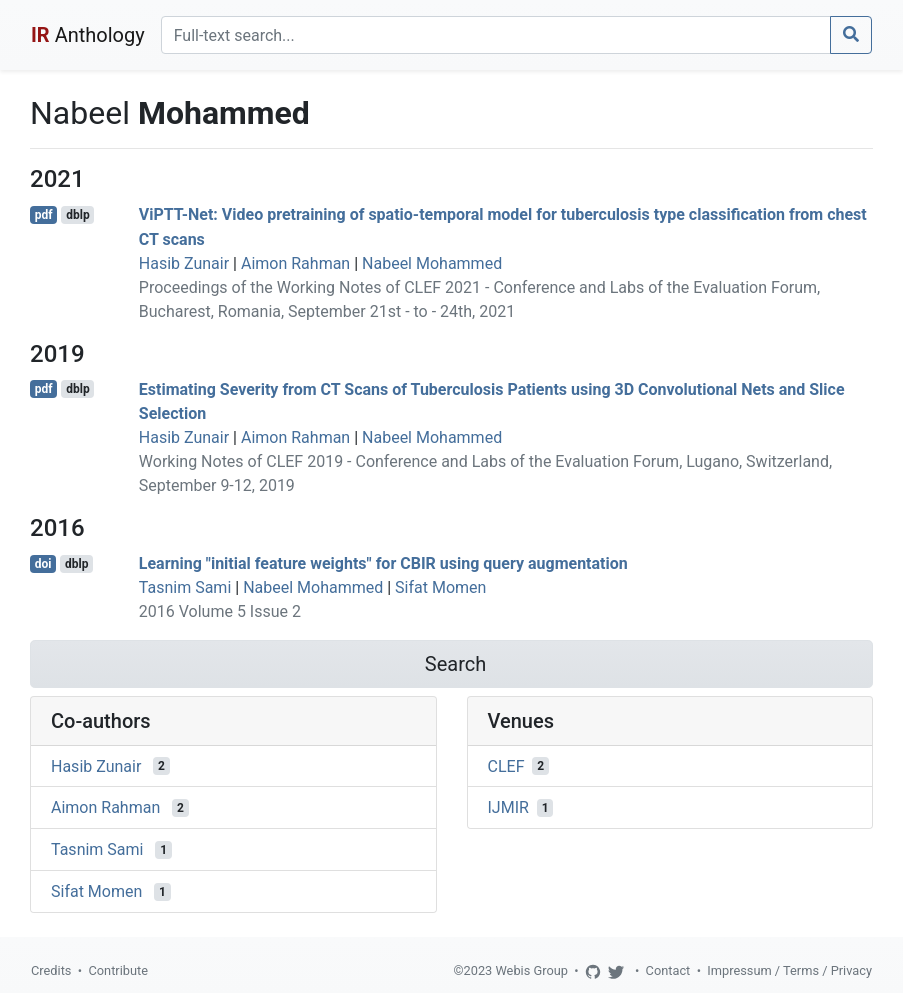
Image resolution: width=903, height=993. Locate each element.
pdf (44, 215)
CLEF (506, 765)
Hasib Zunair (184, 263)
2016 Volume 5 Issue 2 (220, 611)
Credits (51, 970)
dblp (77, 215)
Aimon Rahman (295, 263)
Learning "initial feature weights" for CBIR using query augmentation (383, 563)
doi (43, 564)
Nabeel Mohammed (432, 263)
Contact (668, 970)
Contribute (118, 970)
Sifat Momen (440, 587)
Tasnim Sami (185, 587)
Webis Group (531, 970)
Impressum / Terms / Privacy (789, 970)
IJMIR (508, 807)
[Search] (496, 35)
